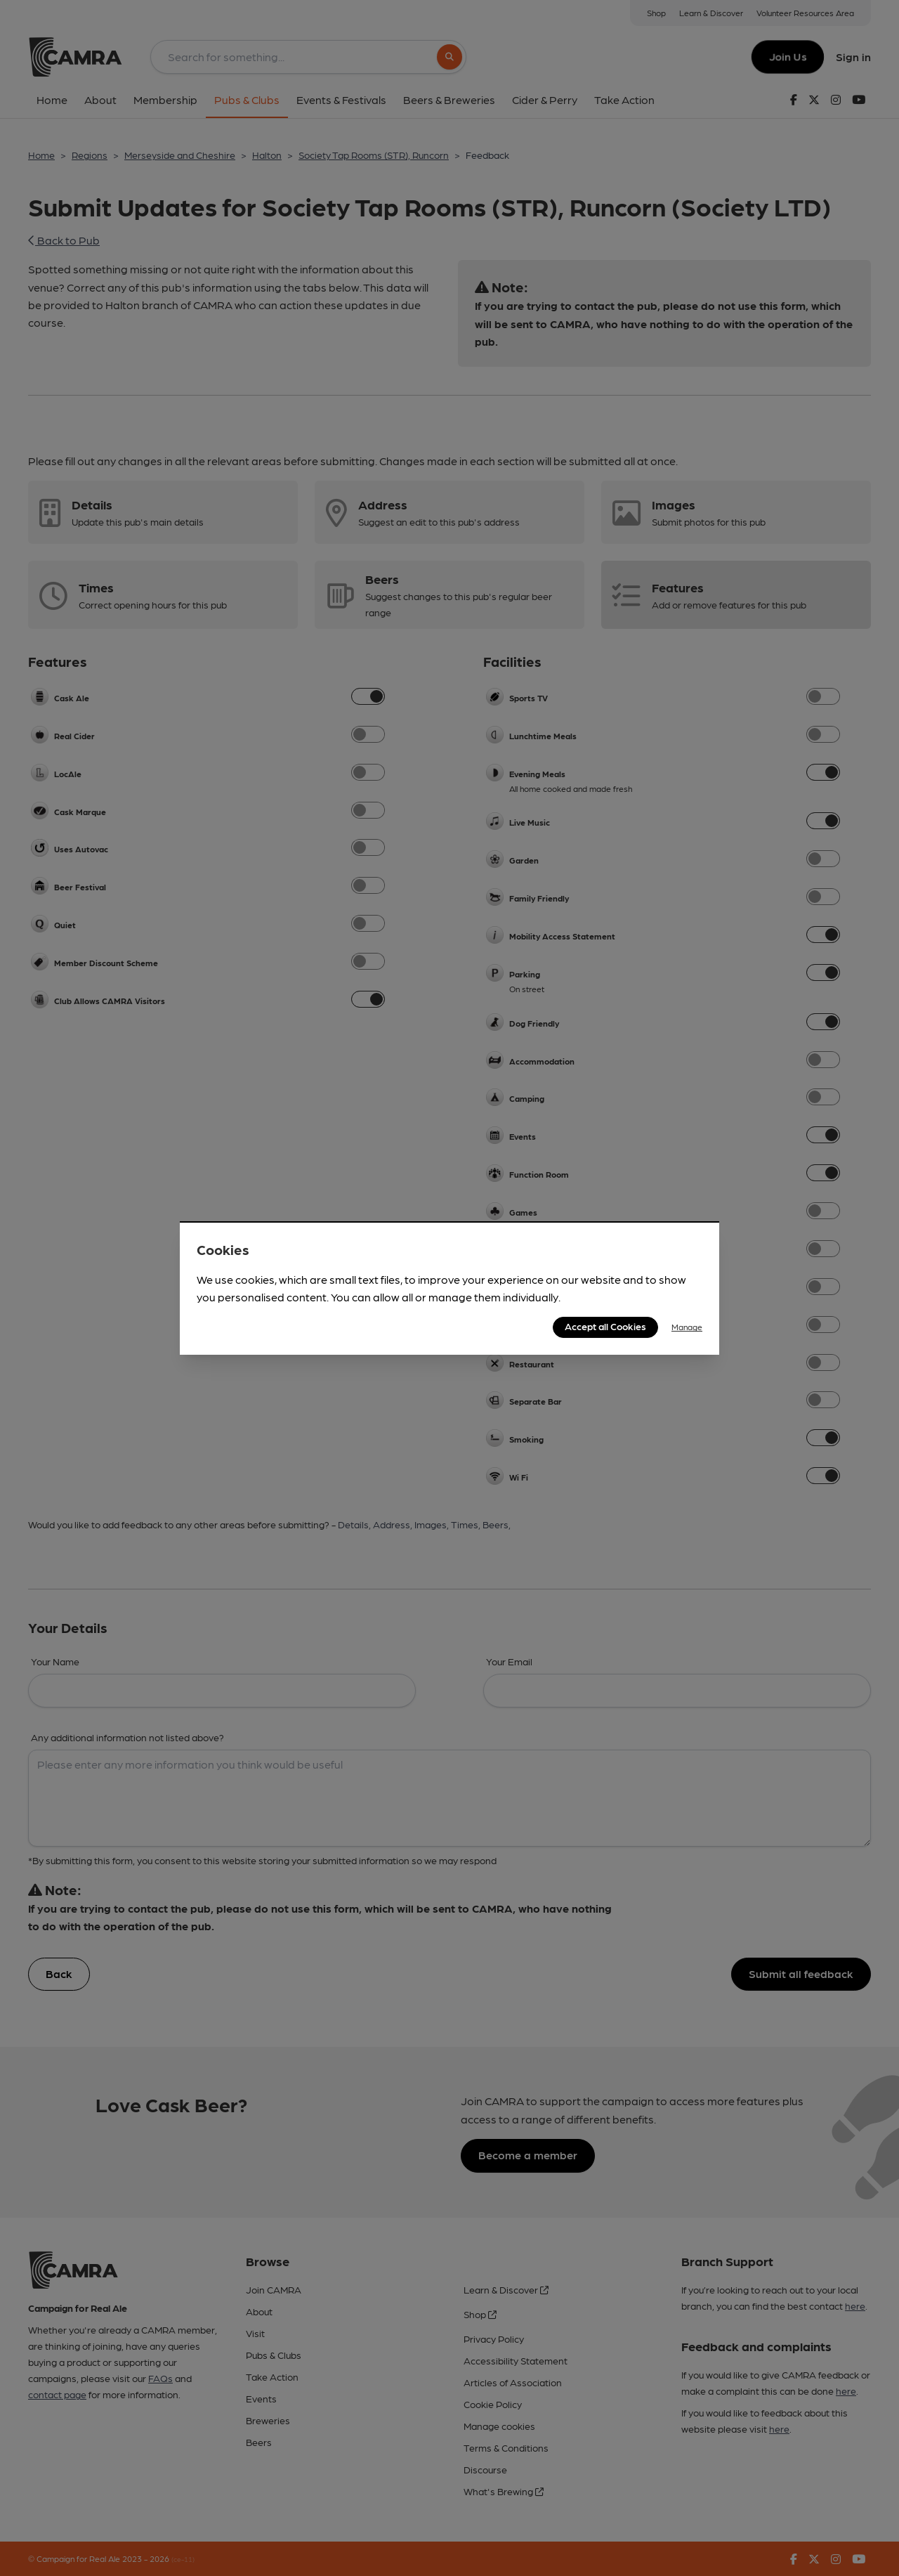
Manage (686, 1327)
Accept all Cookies (605, 1326)
